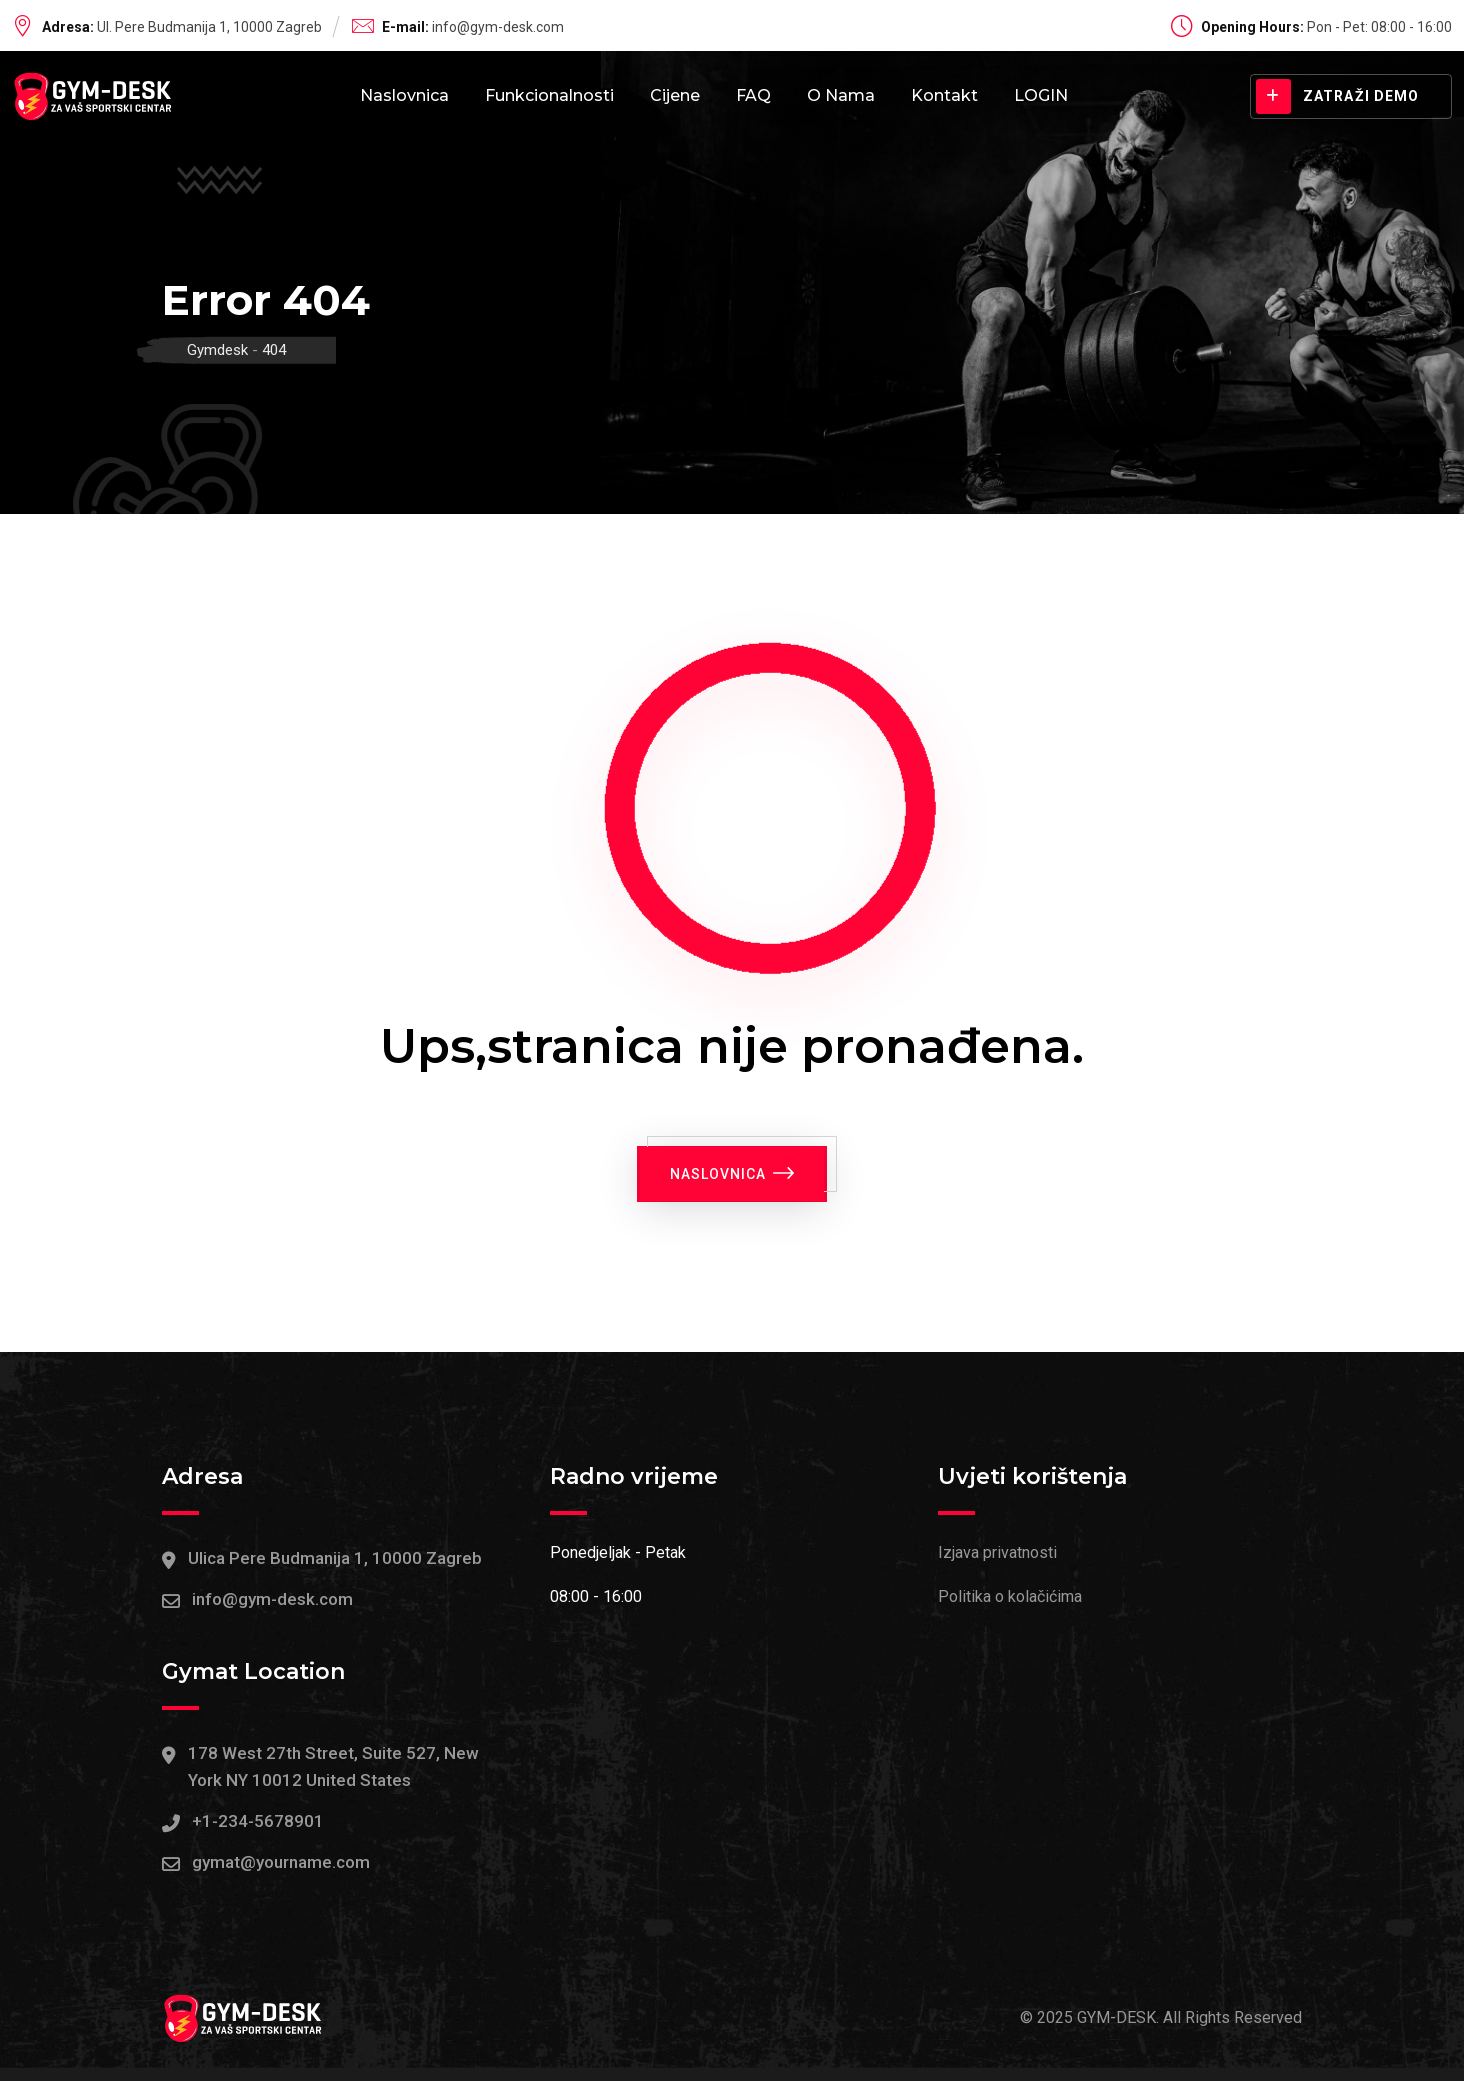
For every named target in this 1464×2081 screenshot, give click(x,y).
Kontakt (944, 95)
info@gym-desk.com (498, 27)
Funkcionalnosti (549, 95)
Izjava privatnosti (997, 1553)
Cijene (675, 95)
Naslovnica (404, 95)
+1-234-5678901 (258, 1821)
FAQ (753, 95)
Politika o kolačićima (1010, 1596)
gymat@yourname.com (281, 1863)
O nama (841, 95)
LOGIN (1041, 95)
